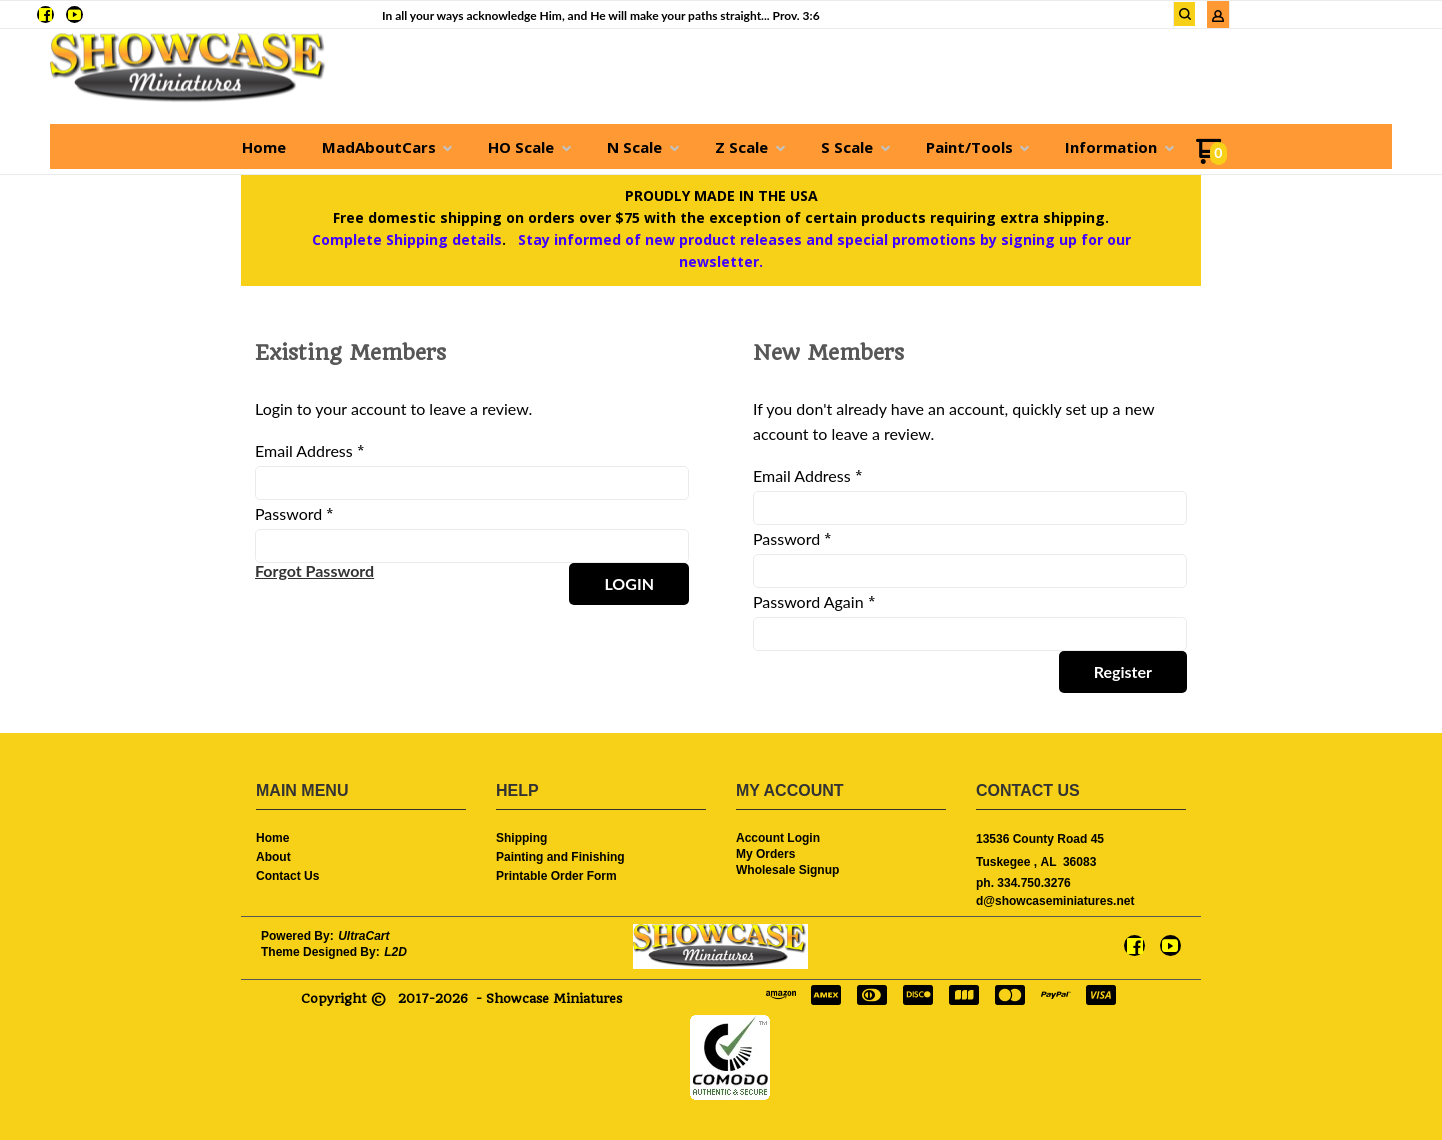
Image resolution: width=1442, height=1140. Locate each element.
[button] (1185, 14)
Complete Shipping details (407, 239)
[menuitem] (264, 147)
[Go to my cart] (1211, 158)
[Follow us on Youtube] (74, 14)
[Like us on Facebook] (45, 14)
